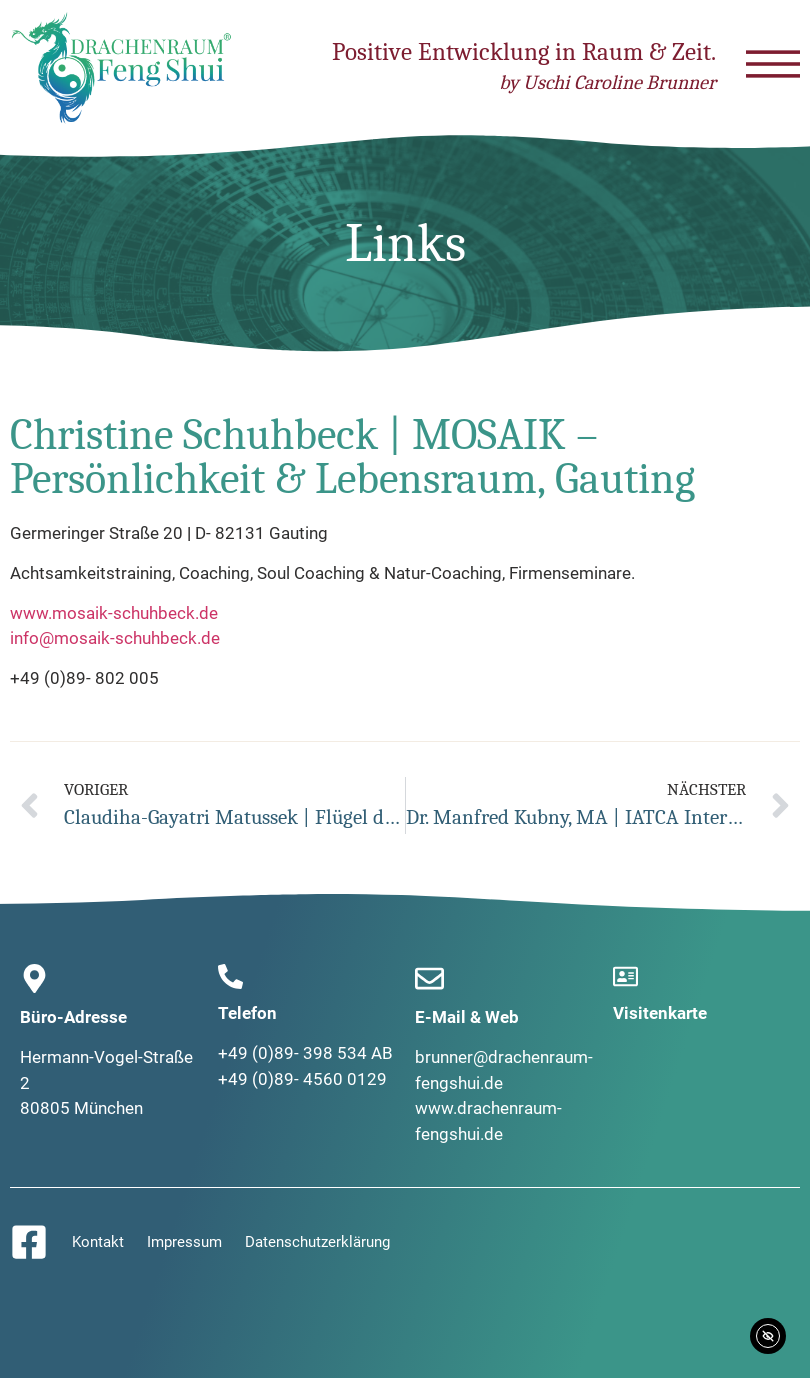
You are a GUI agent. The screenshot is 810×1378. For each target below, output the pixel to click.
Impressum (184, 1242)
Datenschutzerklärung (317, 1242)
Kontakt (98, 1242)
